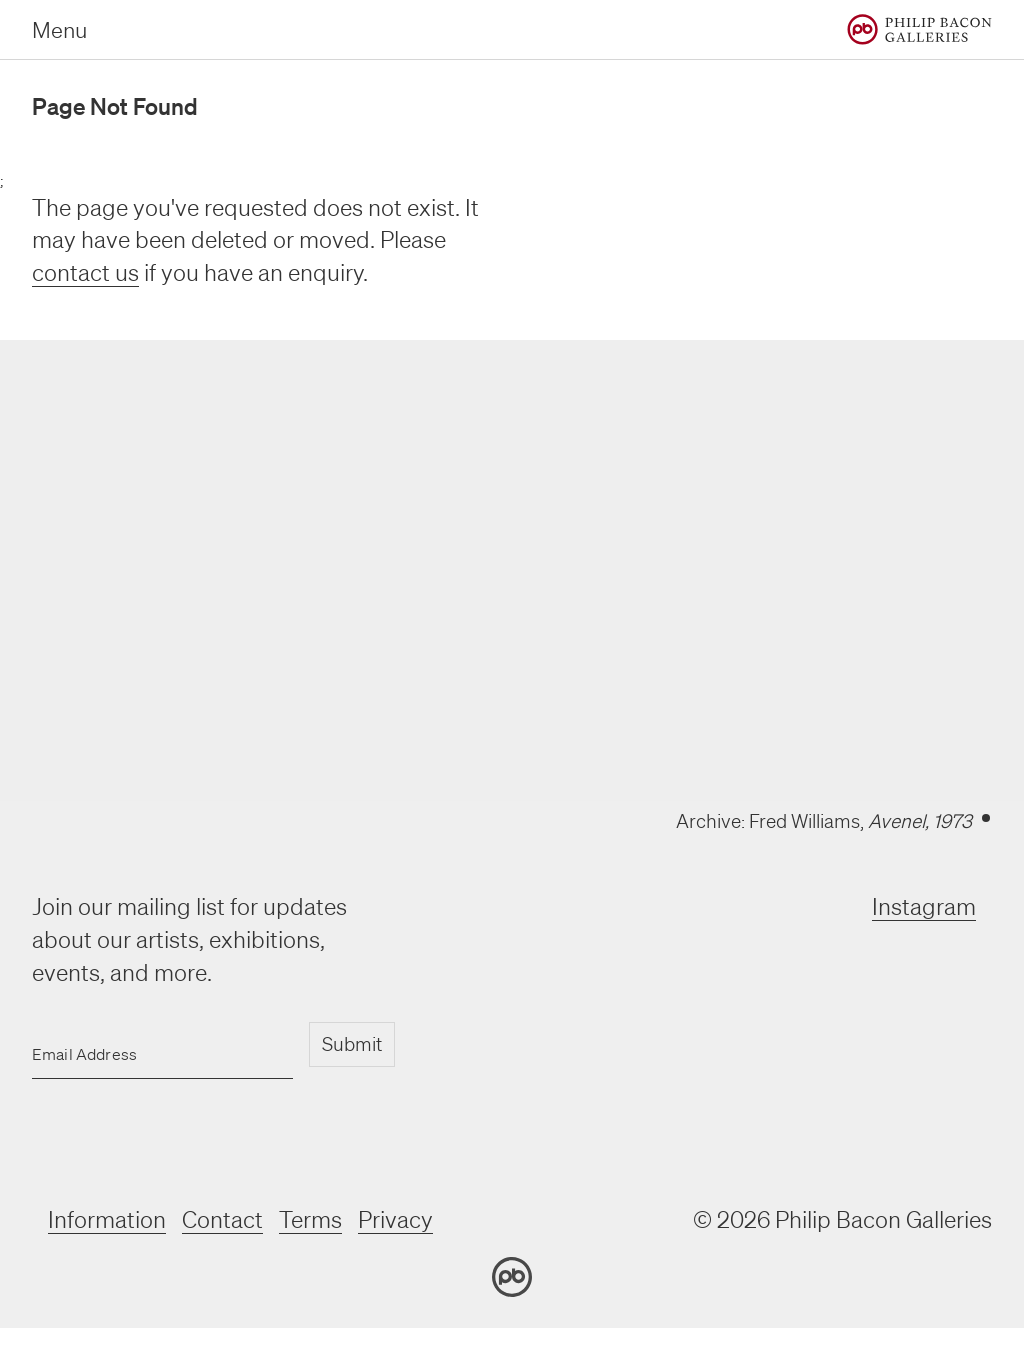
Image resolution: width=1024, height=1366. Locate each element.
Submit (352, 1044)
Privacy (395, 1219)
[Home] (919, 29)
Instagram (924, 906)
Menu (59, 29)
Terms (310, 1219)
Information (107, 1219)
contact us (85, 272)
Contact (222, 1219)
